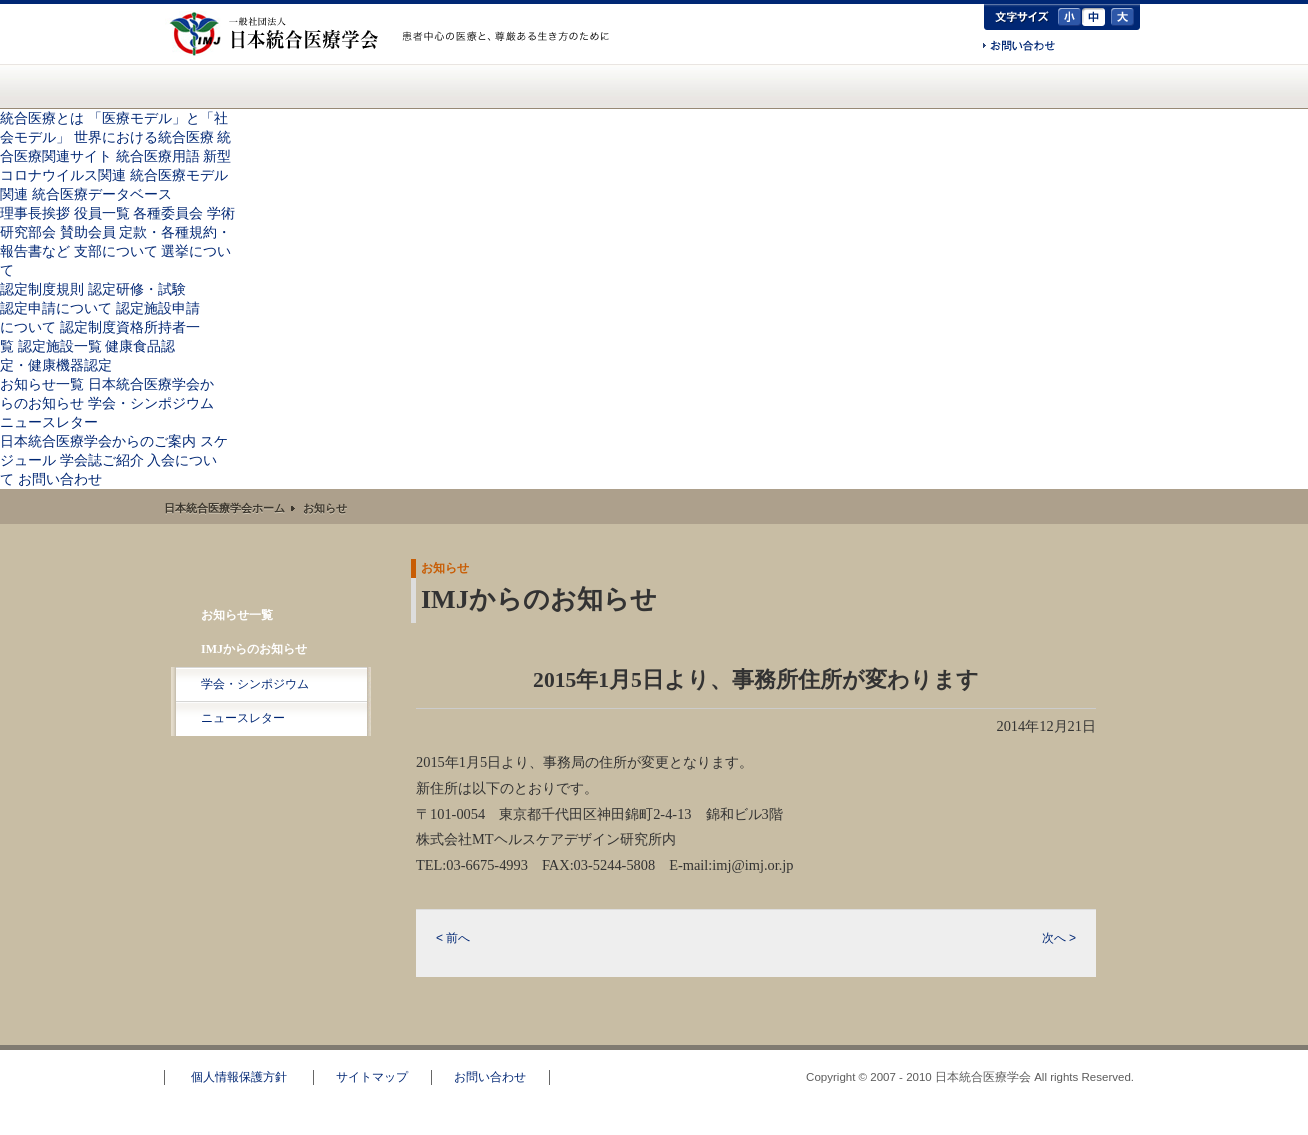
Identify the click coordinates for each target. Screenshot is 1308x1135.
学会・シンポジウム (151, 403)
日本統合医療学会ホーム (224, 508)
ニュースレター (49, 422)
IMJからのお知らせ (254, 649)
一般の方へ (509, 58)
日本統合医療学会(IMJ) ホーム (197, 86)
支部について (116, 251)
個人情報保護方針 (239, 1077)
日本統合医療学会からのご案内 (794, 86)
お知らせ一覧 (42, 384)
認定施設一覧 (60, 346)
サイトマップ (372, 1077)
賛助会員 (88, 232)
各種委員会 (168, 213)
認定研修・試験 (137, 289)
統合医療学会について (404, 86)
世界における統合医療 (144, 137)
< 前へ (453, 938)
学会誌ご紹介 (102, 460)
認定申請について (56, 308)
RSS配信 (271, 761)
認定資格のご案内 (525, 86)
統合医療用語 (158, 156)
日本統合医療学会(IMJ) (279, 34)
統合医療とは (288, 86)
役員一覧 (102, 213)
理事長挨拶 (35, 213)
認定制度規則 (42, 289)
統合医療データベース (102, 194)
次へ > (1059, 938)
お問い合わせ (1019, 47)
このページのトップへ (1233, 1036)
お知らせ (641, 86)
